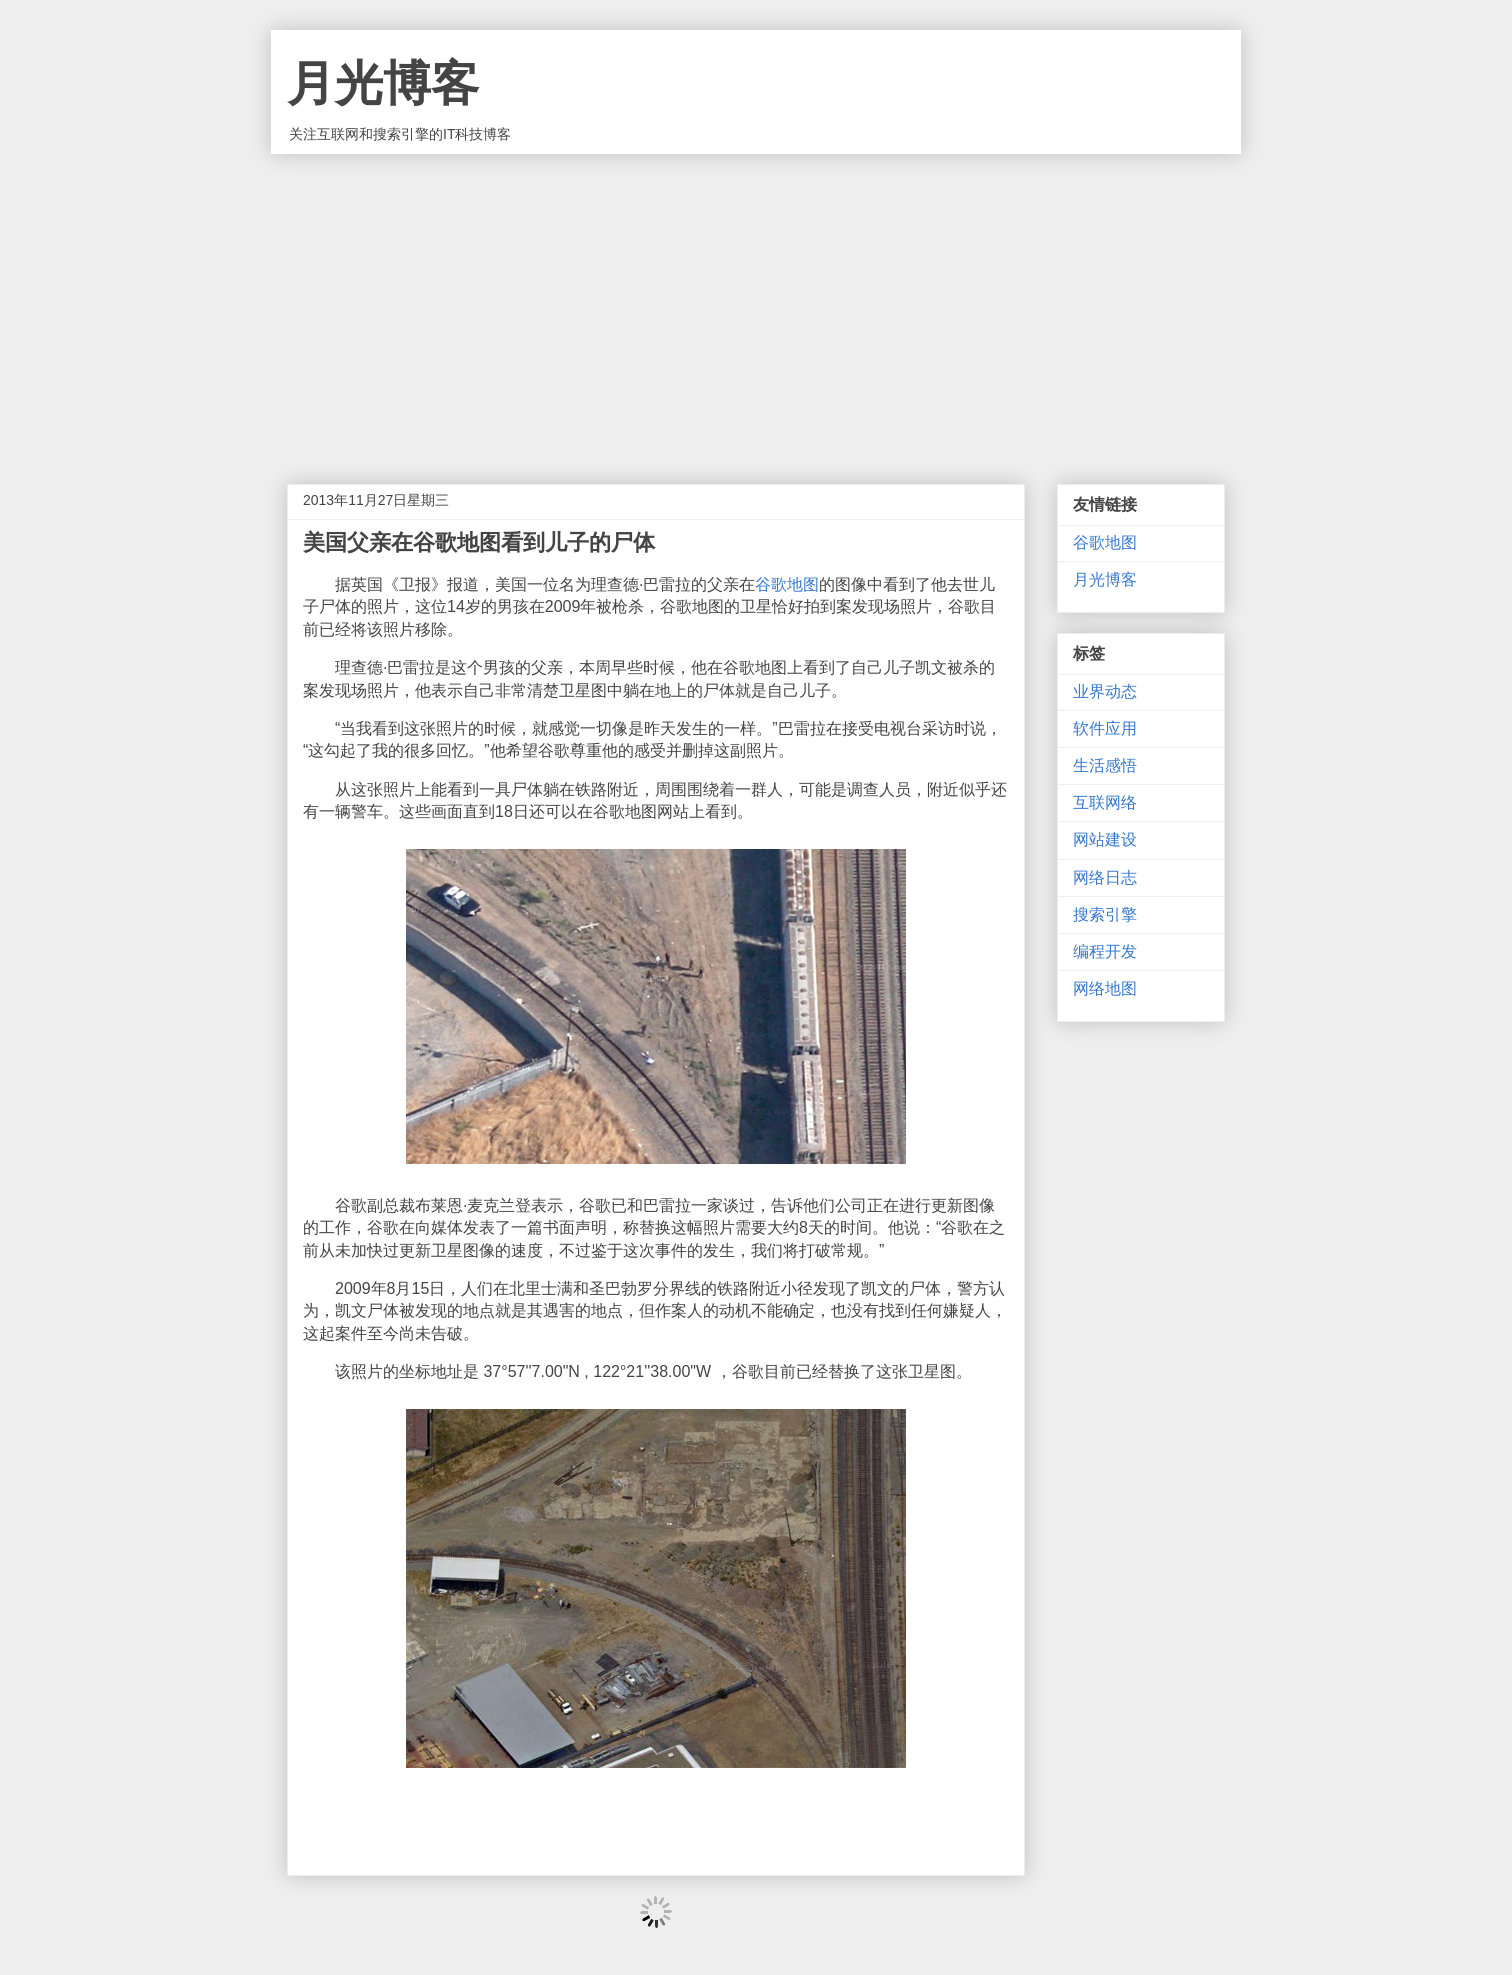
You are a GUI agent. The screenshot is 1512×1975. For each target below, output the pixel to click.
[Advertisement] (756, 304)
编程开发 (1105, 951)
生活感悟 (1105, 765)
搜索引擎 (1105, 914)
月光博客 (383, 83)
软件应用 (1105, 728)
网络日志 (1105, 877)
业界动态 (1105, 691)
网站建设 (1105, 839)
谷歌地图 (787, 584)
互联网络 (1105, 802)
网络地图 (1105, 988)
